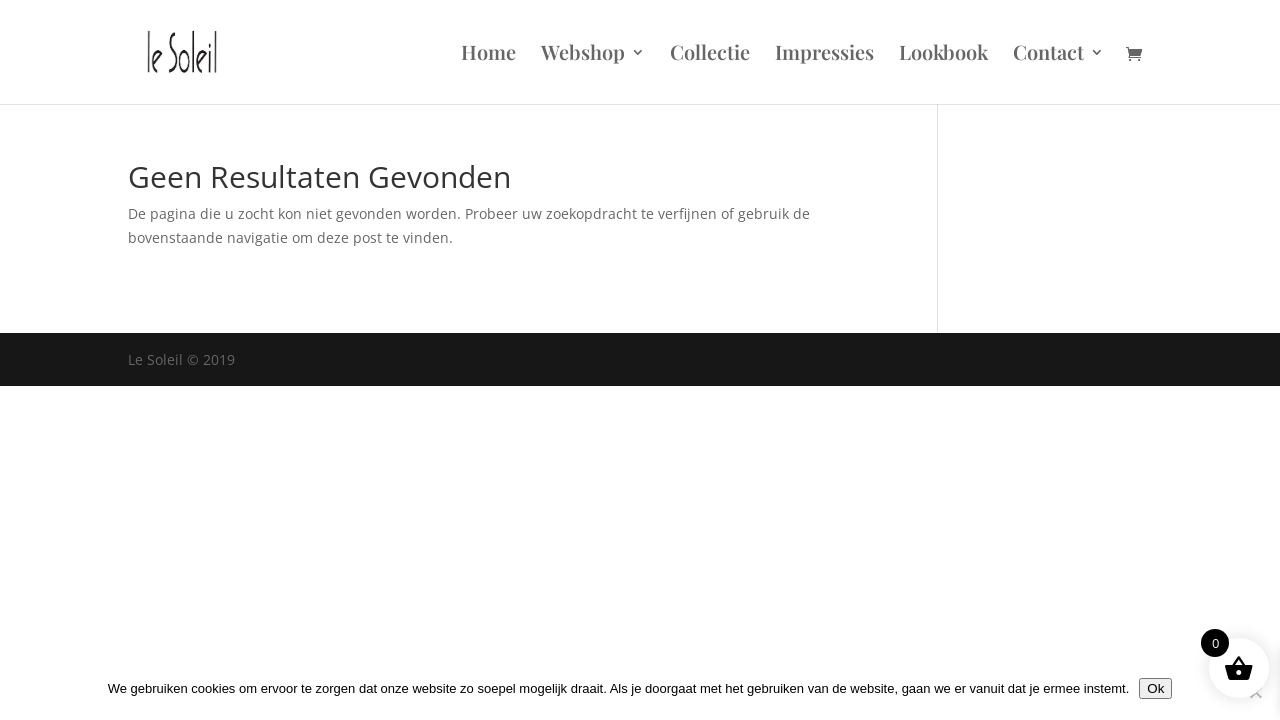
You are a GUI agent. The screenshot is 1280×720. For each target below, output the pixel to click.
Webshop (583, 55)
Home (488, 55)
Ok (1155, 688)
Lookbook (943, 55)
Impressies (824, 55)
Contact (1048, 55)
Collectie (710, 55)
